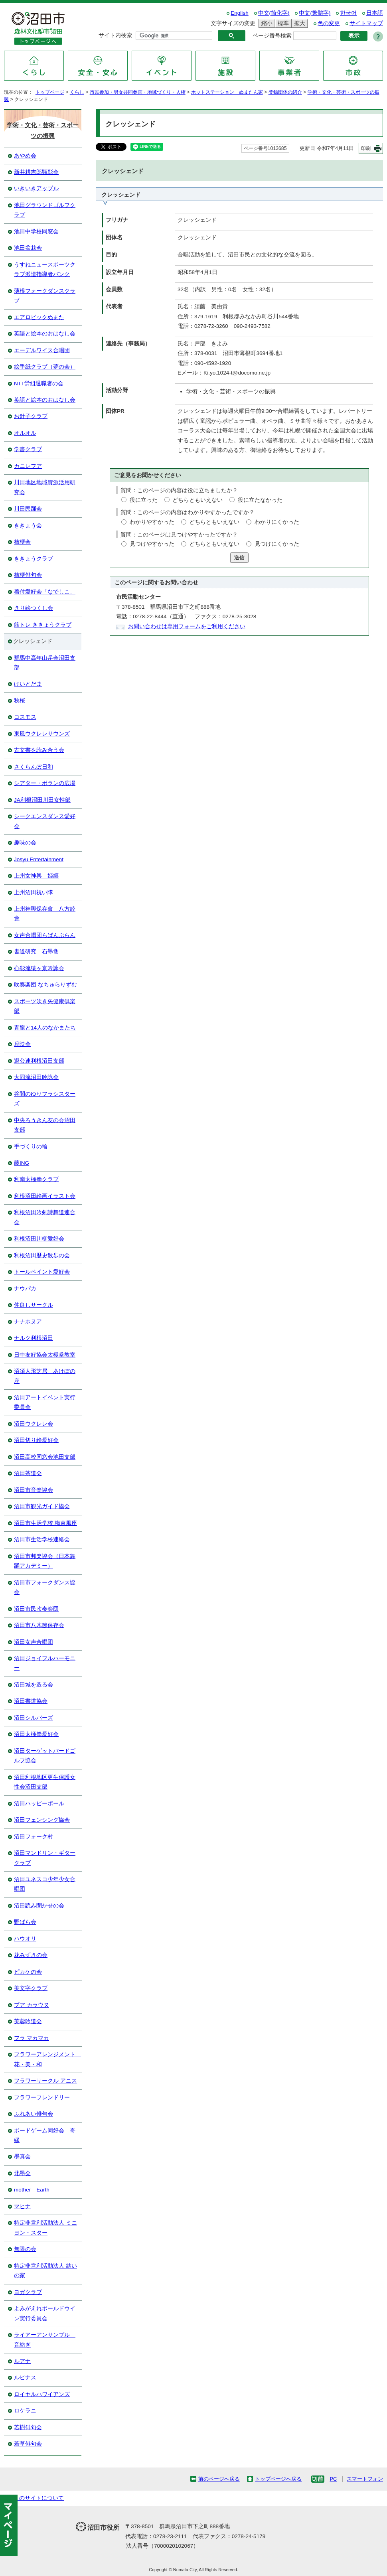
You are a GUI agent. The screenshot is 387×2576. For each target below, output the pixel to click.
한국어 (348, 13)
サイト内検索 (115, 35)
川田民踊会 (28, 509)
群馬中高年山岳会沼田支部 (44, 663)
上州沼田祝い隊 (33, 892)
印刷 (366, 148)
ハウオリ (25, 1939)
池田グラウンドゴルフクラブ (44, 210)
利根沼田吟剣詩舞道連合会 (44, 1217)
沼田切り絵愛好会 (36, 1440)
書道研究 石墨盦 (36, 952)
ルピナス (25, 2378)
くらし (77, 92)
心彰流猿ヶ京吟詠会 (39, 968)
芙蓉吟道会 (28, 2021)
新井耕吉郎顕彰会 (36, 172)
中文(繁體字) (314, 13)
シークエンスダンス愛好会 (44, 821)
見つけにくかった (277, 544)
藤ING (21, 1163)
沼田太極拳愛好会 (36, 1734)
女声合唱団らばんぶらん (44, 935)
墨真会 (22, 2157)
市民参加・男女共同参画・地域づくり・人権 (138, 92)
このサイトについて (39, 2498)
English (240, 13)
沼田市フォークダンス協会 (44, 1587)
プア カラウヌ (31, 2005)
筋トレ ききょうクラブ (42, 625)
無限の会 (25, 2249)
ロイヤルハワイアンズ (42, 2394)
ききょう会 (28, 526)
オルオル (25, 433)
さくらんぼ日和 (33, 767)
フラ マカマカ (31, 2038)
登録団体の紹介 (285, 92)
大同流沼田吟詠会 (36, 1077)
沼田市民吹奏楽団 (36, 1609)
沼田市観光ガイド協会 (42, 1506)
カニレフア (28, 466)
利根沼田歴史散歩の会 (42, 1255)
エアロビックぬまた (39, 317)
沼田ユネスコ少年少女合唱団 (44, 1884)
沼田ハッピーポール (39, 1804)
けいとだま (28, 684)
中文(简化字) (274, 13)
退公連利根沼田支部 (39, 1061)
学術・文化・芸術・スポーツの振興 (43, 130)
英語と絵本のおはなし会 (44, 334)
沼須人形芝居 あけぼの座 (44, 1376)
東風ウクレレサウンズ (42, 734)
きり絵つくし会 (33, 608)
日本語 (374, 13)
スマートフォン (365, 2479)
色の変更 (329, 23)
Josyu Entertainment (38, 859)
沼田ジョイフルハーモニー (44, 1663)
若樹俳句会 (28, 2427)
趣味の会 (25, 843)
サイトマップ (366, 23)
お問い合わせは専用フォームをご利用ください (186, 626)
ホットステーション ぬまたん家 (227, 92)
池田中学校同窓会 (36, 232)
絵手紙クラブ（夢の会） (44, 367)
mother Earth (31, 2190)
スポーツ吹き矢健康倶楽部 (44, 1006)
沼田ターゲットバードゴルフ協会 (44, 1755)
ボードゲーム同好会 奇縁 (44, 2135)
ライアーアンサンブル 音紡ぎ (44, 2339)
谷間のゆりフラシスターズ (44, 1099)
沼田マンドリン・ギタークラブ (44, 1858)
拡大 (298, 23)
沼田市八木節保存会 (39, 1625)
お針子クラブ (30, 416)
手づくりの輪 (30, 1147)
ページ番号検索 (272, 36)
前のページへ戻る (219, 2479)
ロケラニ (25, 2411)
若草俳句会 (28, 2444)
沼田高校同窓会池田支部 (44, 1457)
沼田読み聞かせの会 (39, 1906)
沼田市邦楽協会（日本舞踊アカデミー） (44, 1561)
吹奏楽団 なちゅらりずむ (45, 985)
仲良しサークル (33, 1305)
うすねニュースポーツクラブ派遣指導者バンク (44, 269)
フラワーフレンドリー (42, 2098)
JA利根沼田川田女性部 (42, 800)
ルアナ (22, 2361)
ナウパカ (25, 1289)
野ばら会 (25, 1922)
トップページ (50, 92)
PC (333, 2479)
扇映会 (22, 1044)
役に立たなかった (260, 500)
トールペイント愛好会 (42, 1272)
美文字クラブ (30, 1988)
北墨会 (22, 2173)
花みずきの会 (30, 1955)
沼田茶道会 (28, 1473)
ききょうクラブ (33, 559)
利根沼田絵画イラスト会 (44, 1196)
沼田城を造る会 (33, 1685)
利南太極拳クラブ (36, 1179)
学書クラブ (28, 449)
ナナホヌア (28, 1322)
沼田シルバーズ (33, 1718)
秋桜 (19, 701)
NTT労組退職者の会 (38, 384)
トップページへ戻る (278, 2479)
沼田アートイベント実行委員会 (44, 1402)
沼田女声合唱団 (33, 1642)
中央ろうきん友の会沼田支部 (44, 1125)
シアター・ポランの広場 (44, 783)
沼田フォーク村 (33, 1837)
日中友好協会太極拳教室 (44, 1355)
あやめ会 (25, 156)
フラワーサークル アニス (45, 2081)
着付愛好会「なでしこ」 (44, 592)
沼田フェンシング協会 (42, 1820)
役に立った (144, 500)
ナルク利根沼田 (33, 1338)
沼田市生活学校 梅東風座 (45, 1523)
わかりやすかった (152, 522)
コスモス (25, 717)
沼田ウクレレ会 (33, 1424)
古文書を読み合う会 (39, 750)
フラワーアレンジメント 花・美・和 (47, 2059)
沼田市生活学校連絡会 (42, 1539)
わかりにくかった (277, 522)
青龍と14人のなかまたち (45, 1028)
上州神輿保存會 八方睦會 (44, 913)
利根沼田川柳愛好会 (39, 1239)
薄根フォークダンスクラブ (44, 296)
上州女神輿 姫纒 (36, 876)
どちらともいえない (197, 500)
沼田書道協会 (30, 1701)
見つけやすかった (152, 544)
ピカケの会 (28, 1972)
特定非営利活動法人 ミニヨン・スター (45, 2227)
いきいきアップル (36, 188)
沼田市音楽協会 (33, 1490)
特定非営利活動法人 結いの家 (45, 2270)
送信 (239, 557)
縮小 (265, 23)
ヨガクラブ (28, 2292)
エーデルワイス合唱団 (42, 350)
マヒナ (22, 2206)
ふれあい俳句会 (33, 2114)
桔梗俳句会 (28, 575)
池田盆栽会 (28, 248)
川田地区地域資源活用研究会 (44, 487)
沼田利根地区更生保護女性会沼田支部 (44, 1782)
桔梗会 (22, 542)
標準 (282, 23)
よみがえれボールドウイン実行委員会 (44, 2313)
